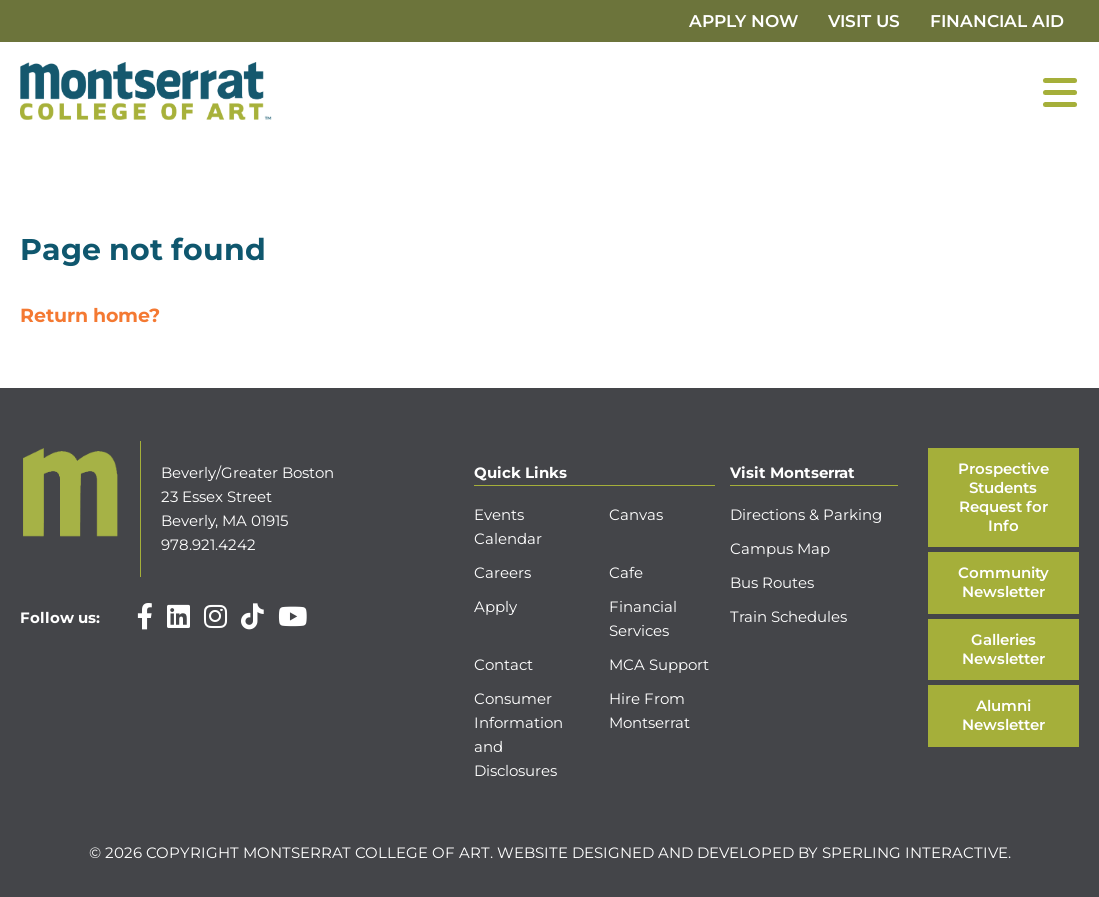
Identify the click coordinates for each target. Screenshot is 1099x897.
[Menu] (1060, 92)
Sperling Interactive (915, 852)
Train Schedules (788, 616)
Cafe (626, 572)
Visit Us (864, 21)
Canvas (636, 514)
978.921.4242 (208, 544)
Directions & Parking (806, 514)
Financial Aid (997, 21)
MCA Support (659, 664)
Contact (503, 664)
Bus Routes (772, 582)
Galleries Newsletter (1003, 649)
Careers (502, 572)
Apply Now (743, 21)
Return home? (90, 315)
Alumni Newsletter (1003, 715)
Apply (495, 606)
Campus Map (780, 548)
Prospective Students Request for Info (1003, 496)
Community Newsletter (1003, 582)
